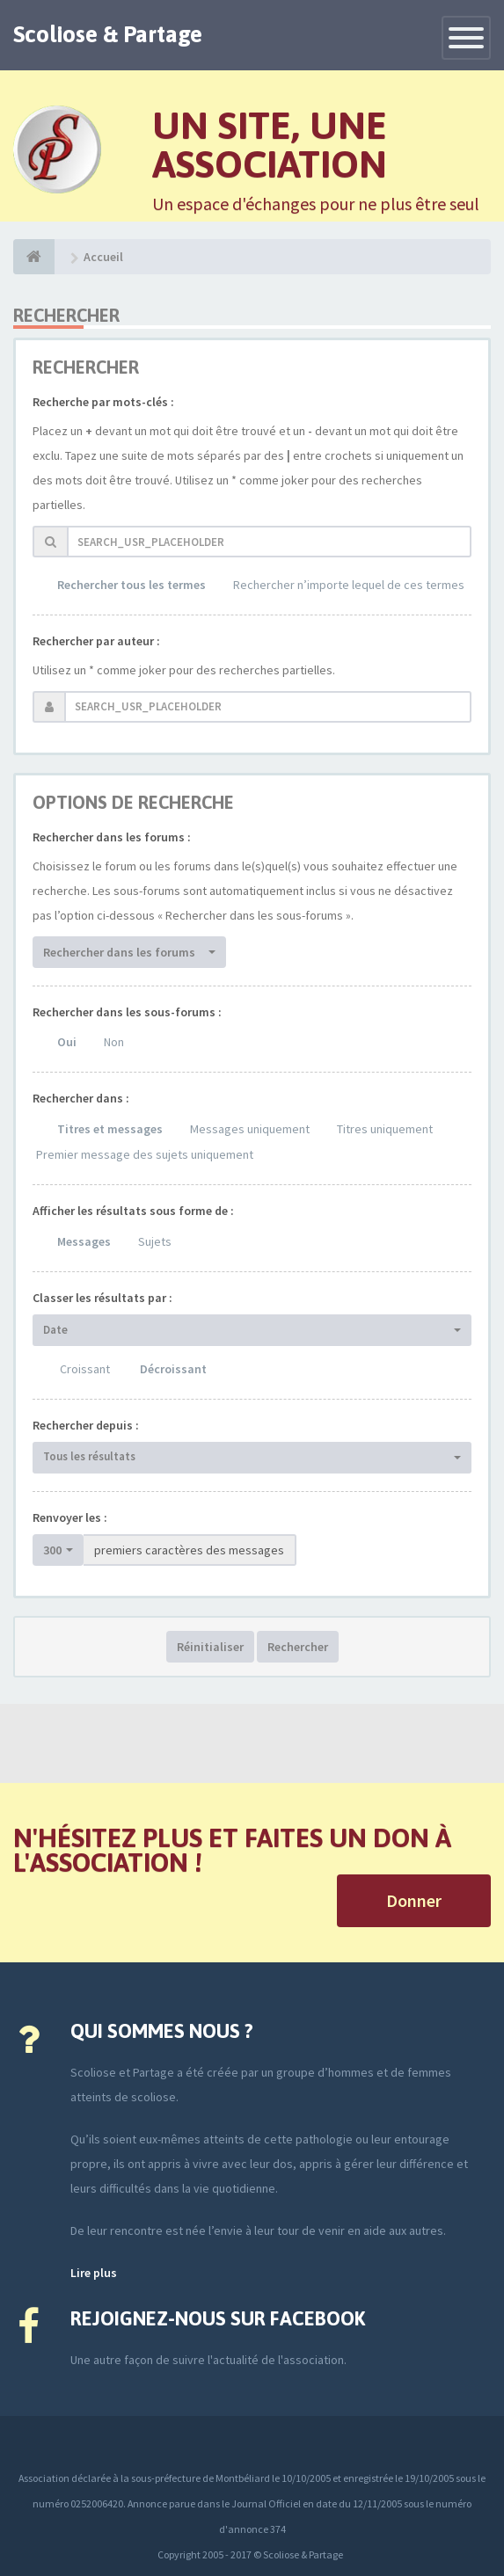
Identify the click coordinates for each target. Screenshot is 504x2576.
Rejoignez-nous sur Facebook (217, 2318)
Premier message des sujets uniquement (144, 1154)
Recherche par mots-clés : (103, 402)
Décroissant (173, 1369)
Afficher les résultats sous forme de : (133, 1211)
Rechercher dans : (81, 1098)
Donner (414, 1900)
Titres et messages (110, 1129)
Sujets (155, 1241)
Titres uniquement (385, 1129)
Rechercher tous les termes (131, 585)
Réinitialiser (210, 1647)
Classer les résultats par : (102, 1298)
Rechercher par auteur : (96, 641)
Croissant (85, 1369)
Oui (67, 1042)
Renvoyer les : (70, 1517)
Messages (84, 1241)
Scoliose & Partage (107, 34)
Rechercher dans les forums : (112, 837)
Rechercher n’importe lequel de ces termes (348, 585)
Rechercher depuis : (86, 1425)
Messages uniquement (250, 1129)
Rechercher (297, 1647)
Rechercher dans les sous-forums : (127, 1012)
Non (114, 1042)
